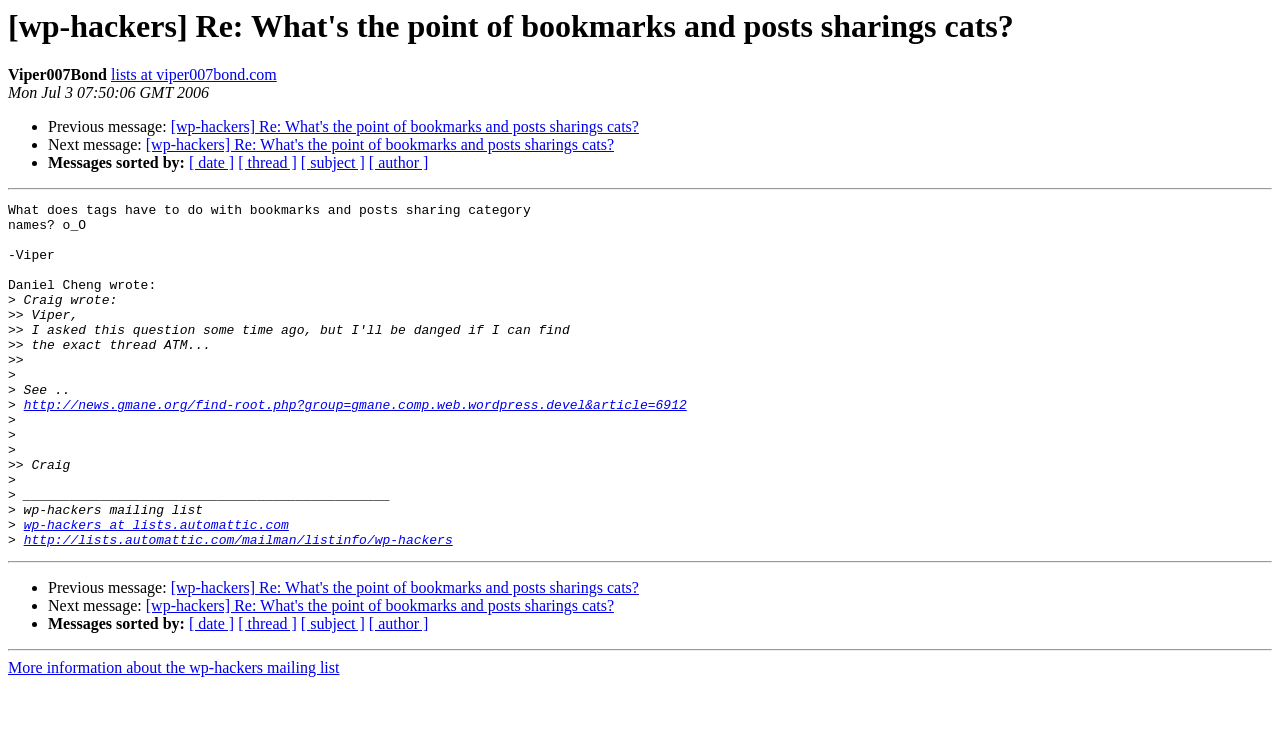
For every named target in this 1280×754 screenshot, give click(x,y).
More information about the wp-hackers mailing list (173, 736)
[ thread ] (267, 162)
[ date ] (211, 162)
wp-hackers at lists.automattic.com (156, 590)
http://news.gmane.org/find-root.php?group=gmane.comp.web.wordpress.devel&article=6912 (355, 446)
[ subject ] (333, 162)
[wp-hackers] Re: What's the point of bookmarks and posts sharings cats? (405, 126)
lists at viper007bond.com (194, 74)
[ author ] (399, 162)
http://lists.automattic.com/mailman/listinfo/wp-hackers (238, 608)
